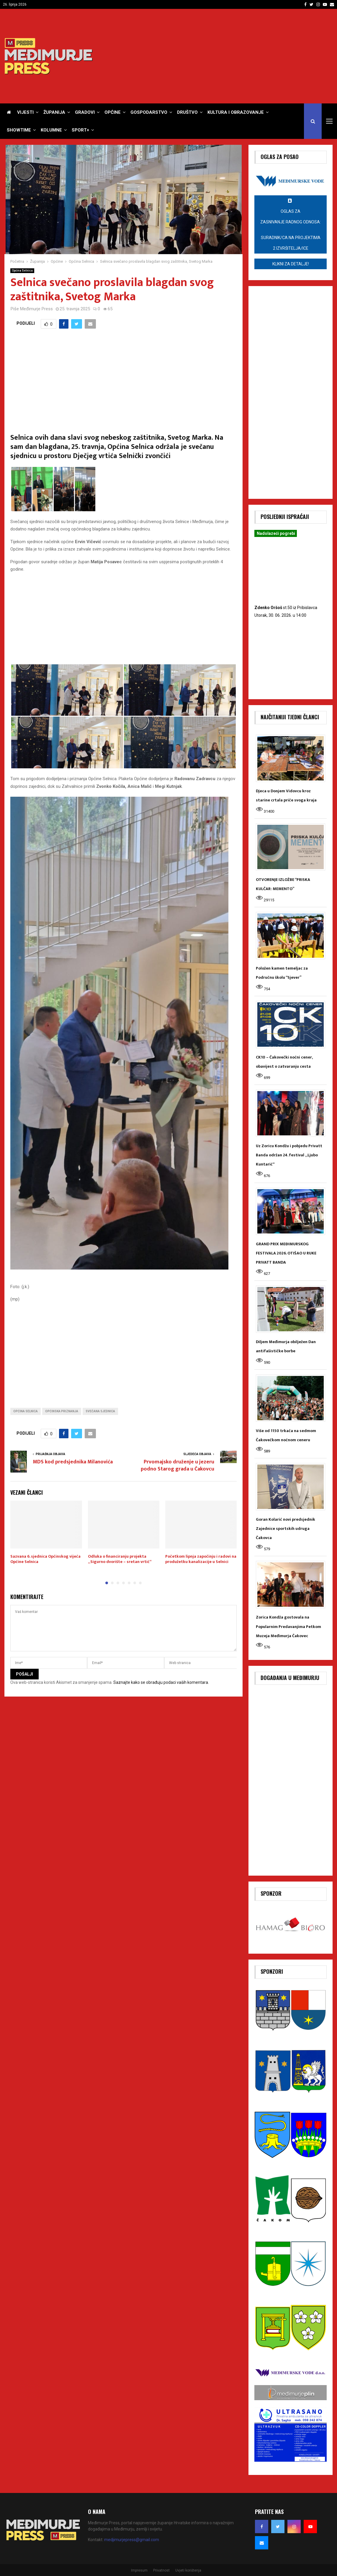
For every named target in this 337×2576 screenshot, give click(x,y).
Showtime (19, 130)
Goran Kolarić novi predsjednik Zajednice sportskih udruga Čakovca (285, 1528)
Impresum (139, 2570)
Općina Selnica (22, 270)
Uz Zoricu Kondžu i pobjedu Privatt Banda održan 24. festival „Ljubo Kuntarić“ (289, 1155)
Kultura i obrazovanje (235, 112)
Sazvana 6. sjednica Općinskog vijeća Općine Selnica (45, 1559)
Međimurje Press (36, 308)
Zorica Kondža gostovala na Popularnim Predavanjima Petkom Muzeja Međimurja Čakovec (288, 1626)
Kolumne (51, 130)
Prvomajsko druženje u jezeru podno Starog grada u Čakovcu (177, 1465)
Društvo (187, 112)
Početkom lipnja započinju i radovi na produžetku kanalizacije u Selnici (200, 1559)
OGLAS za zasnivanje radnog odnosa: (290, 226)
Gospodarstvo (148, 112)
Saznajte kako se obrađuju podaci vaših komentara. (161, 1682)
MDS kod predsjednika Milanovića (73, 1461)
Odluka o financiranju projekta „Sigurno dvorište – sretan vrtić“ (119, 1559)
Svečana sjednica (100, 1411)
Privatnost (161, 2570)
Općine (112, 112)
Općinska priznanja (61, 1411)
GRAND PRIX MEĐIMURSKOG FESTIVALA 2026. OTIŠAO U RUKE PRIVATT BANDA (286, 1253)
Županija (54, 112)
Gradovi (85, 112)
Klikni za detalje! (290, 264)
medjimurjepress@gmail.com (131, 2539)
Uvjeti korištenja (188, 2570)
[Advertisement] (225, 56)
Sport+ (80, 130)
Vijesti (25, 112)
